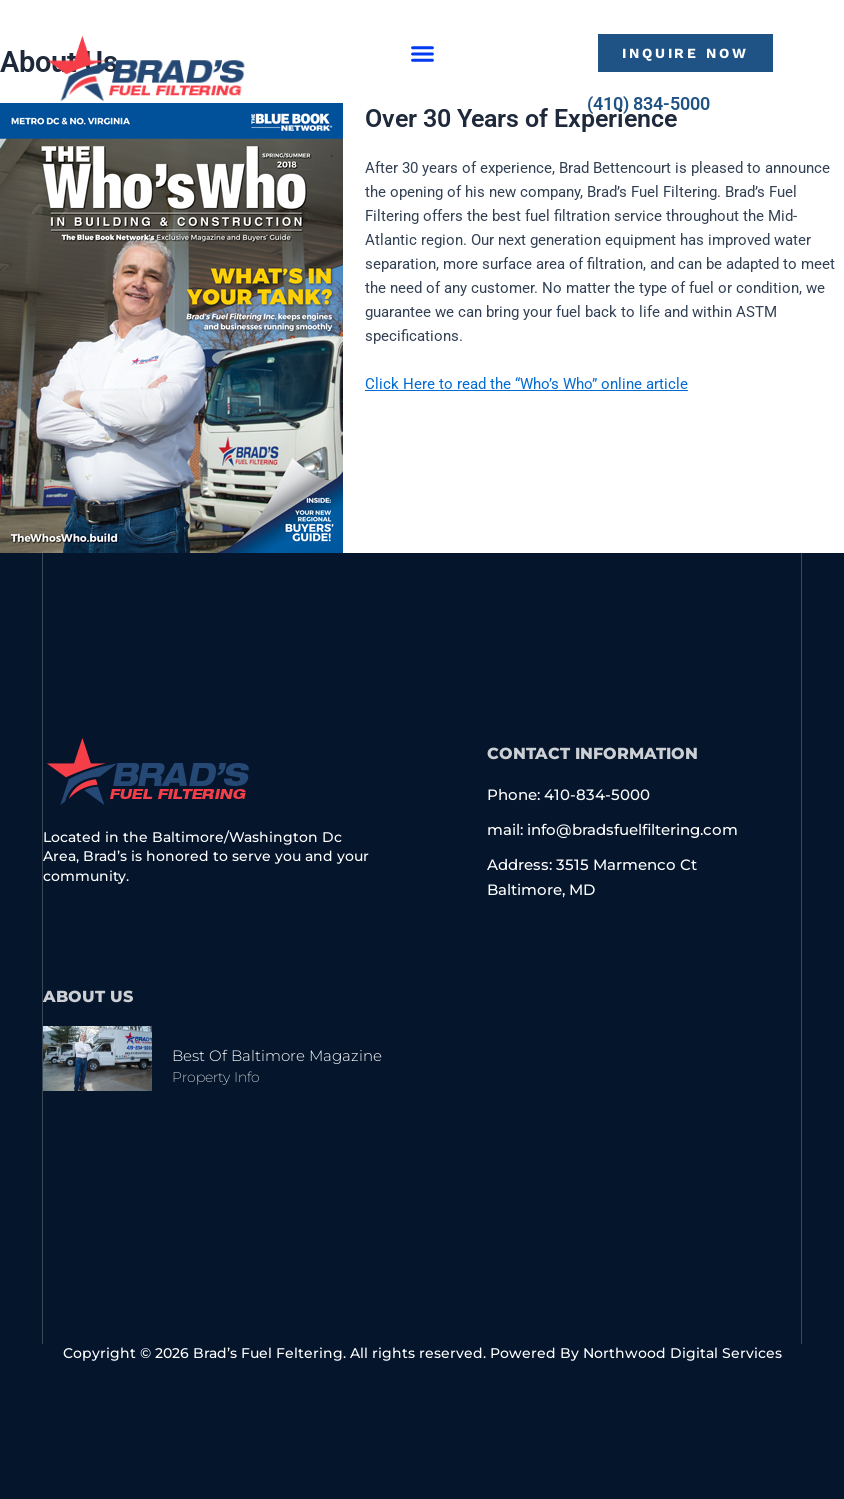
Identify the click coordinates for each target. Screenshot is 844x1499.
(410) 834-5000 (648, 103)
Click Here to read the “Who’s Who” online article (526, 384)
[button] (423, 53)
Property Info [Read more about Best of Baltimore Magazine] (216, 1077)
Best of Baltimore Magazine (277, 1055)
